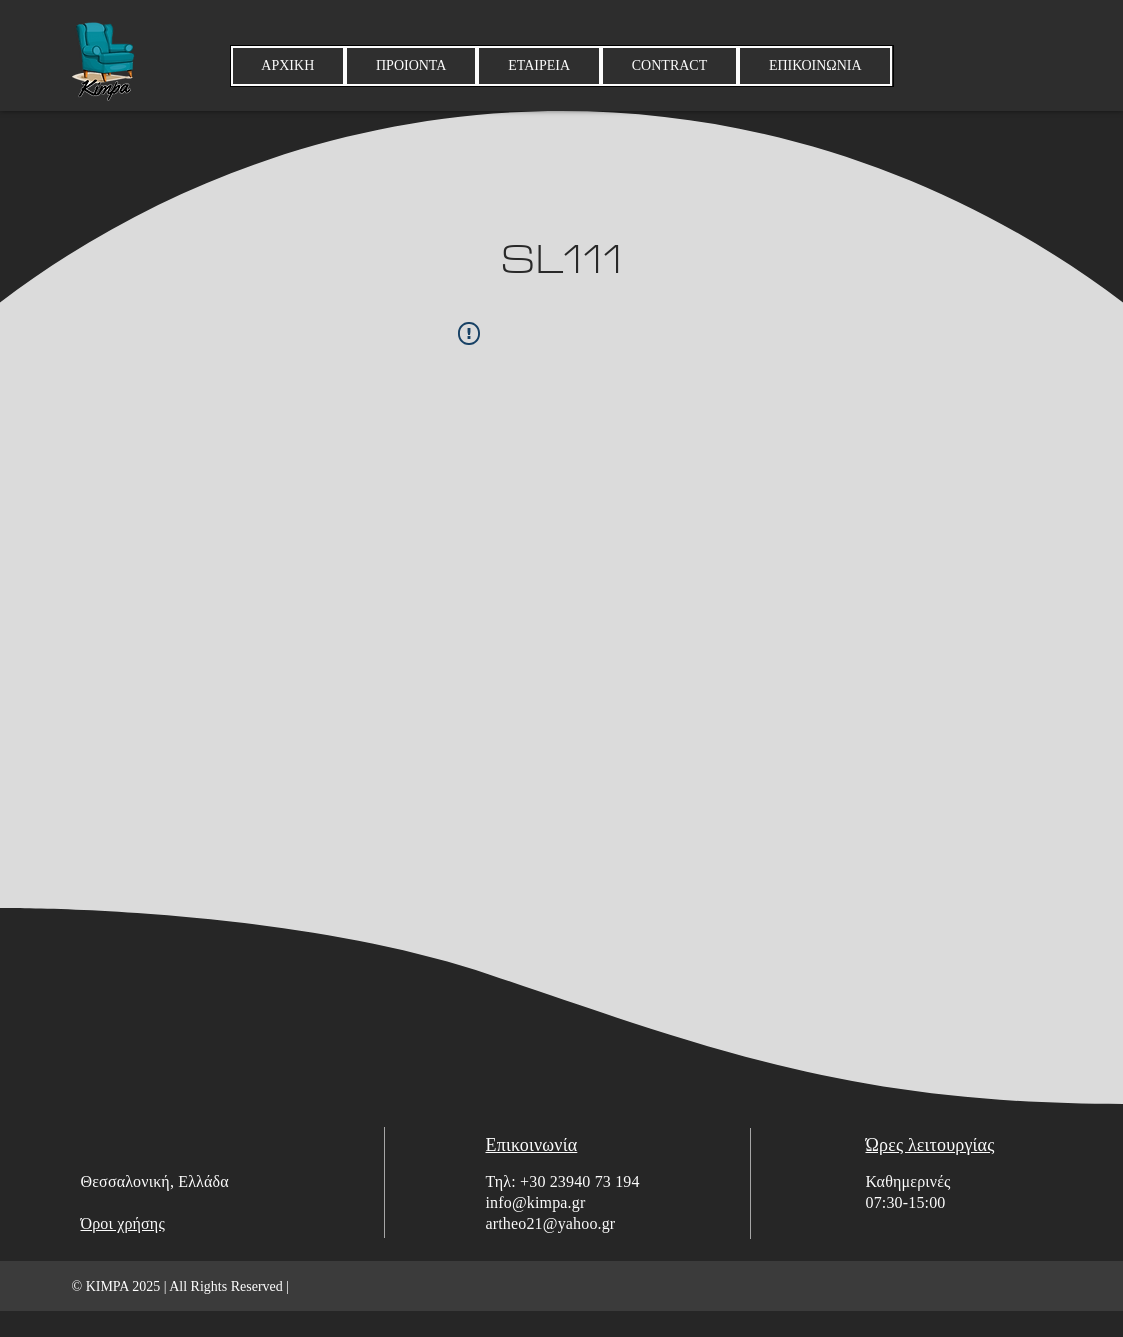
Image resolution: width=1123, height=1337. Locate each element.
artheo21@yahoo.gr (551, 1223)
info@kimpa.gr (536, 1202)
